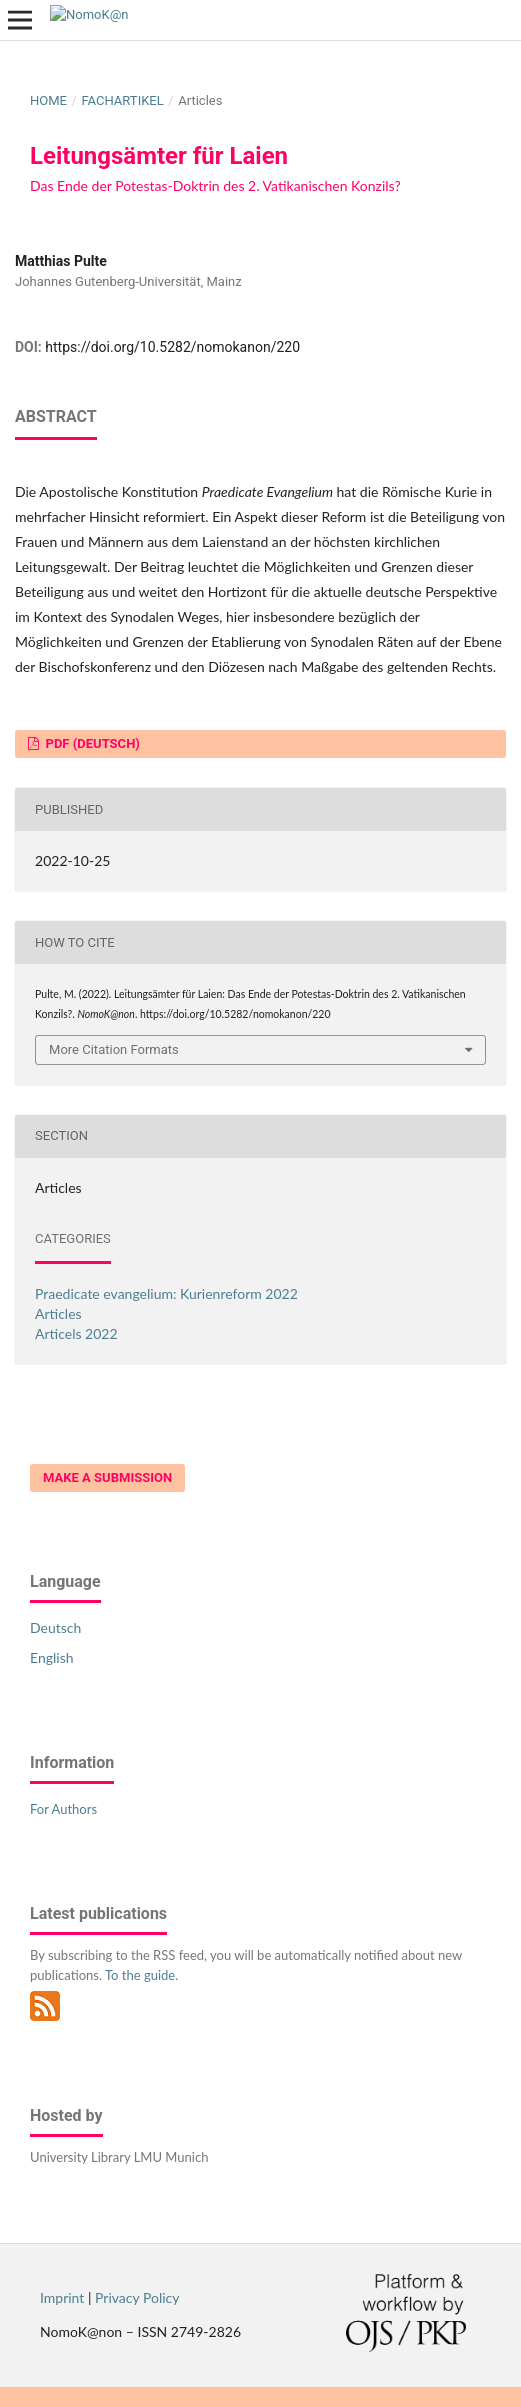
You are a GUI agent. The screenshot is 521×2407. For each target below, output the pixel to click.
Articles (58, 1313)
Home (48, 100)
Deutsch (55, 1627)
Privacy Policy (137, 2297)
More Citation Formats (114, 1049)
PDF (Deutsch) (91, 743)
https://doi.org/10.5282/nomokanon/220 (172, 347)
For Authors (63, 1809)
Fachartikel (122, 100)
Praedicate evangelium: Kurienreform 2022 (166, 1293)
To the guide (140, 1975)
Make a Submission (107, 1477)
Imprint (62, 2297)
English (52, 1657)
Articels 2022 (76, 1333)
